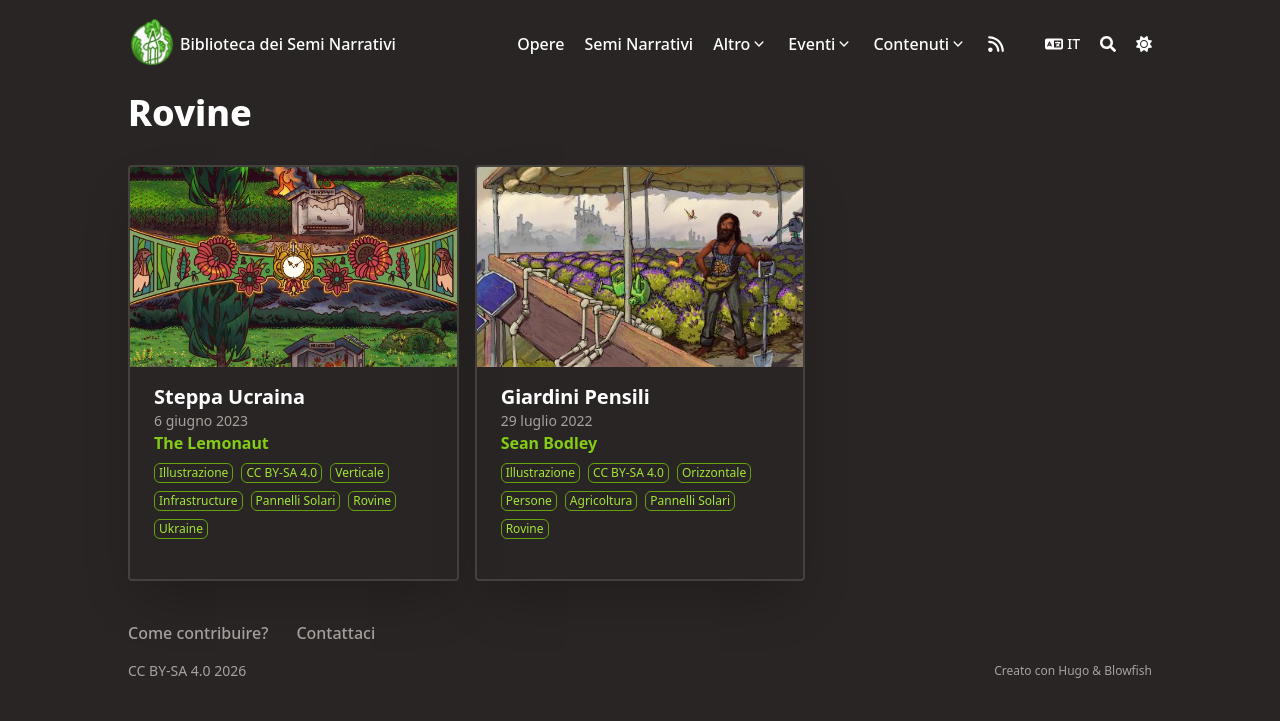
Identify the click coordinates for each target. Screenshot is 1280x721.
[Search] (1108, 44)
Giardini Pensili (575, 396)
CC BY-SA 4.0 (171, 670)
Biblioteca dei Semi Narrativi (288, 44)
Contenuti (911, 44)
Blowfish (1128, 670)
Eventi (811, 44)
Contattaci (335, 633)
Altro (731, 44)
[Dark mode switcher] (1144, 44)
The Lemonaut (211, 443)
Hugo (1073, 670)
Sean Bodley (549, 443)
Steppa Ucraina (229, 396)
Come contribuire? (198, 633)
